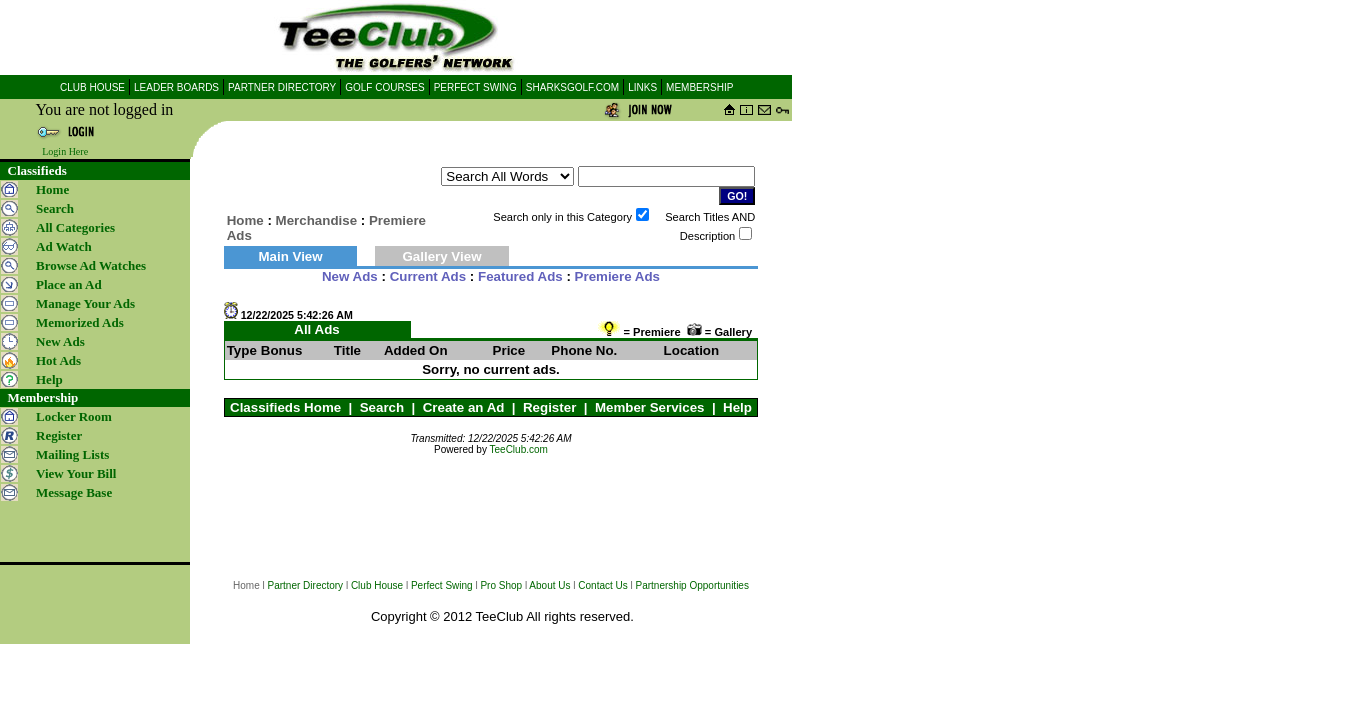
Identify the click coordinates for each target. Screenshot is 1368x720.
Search (382, 407)
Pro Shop (501, 585)
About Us (549, 585)
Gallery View (441, 256)
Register (549, 407)
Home (52, 189)
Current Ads (428, 276)
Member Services (650, 407)
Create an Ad (464, 407)
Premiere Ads (617, 276)
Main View (290, 256)
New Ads (350, 276)
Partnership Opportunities (692, 585)
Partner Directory (306, 585)
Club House (377, 585)
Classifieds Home (285, 407)
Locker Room (74, 416)
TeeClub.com (519, 449)
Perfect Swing (442, 585)
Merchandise (316, 220)
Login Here (65, 151)
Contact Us (602, 585)
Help (737, 407)
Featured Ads (520, 276)
